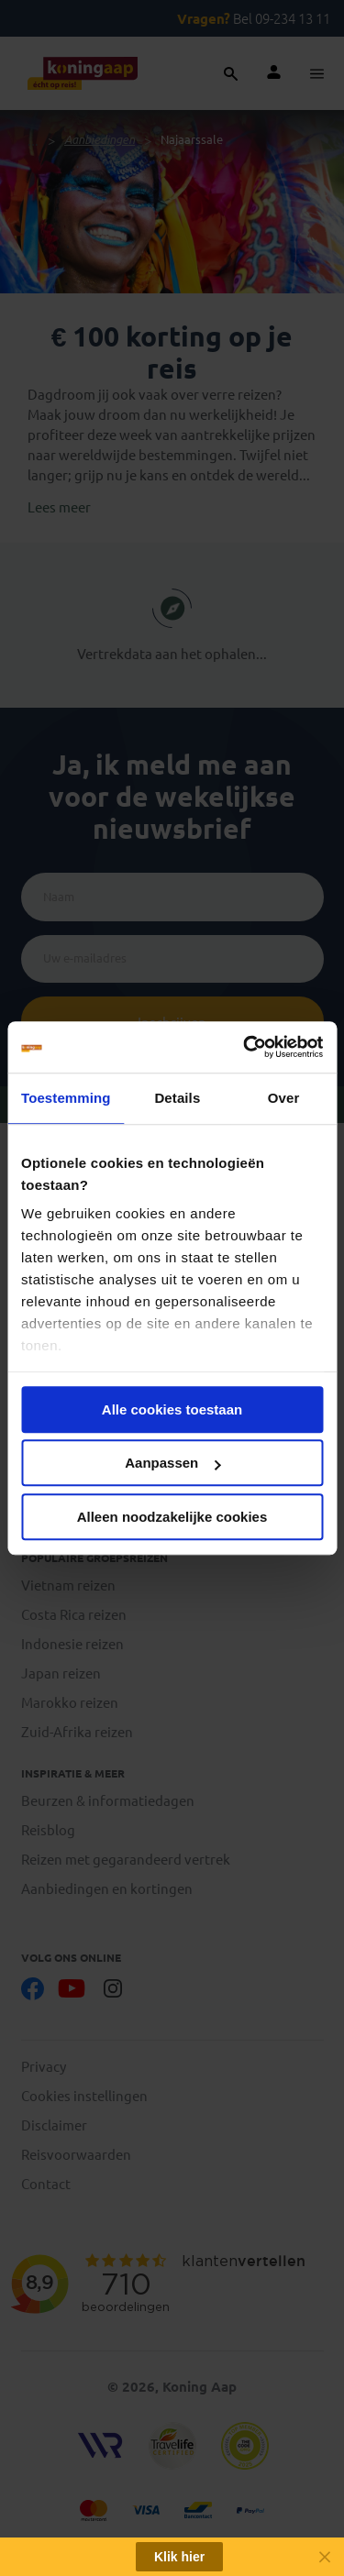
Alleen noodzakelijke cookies (172, 1517)
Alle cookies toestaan (172, 1409)
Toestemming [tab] (66, 1098)
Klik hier (179, 2556)
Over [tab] (284, 1098)
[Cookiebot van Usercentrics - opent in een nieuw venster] (245, 1047)
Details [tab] (177, 1098)
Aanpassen (172, 1462)
